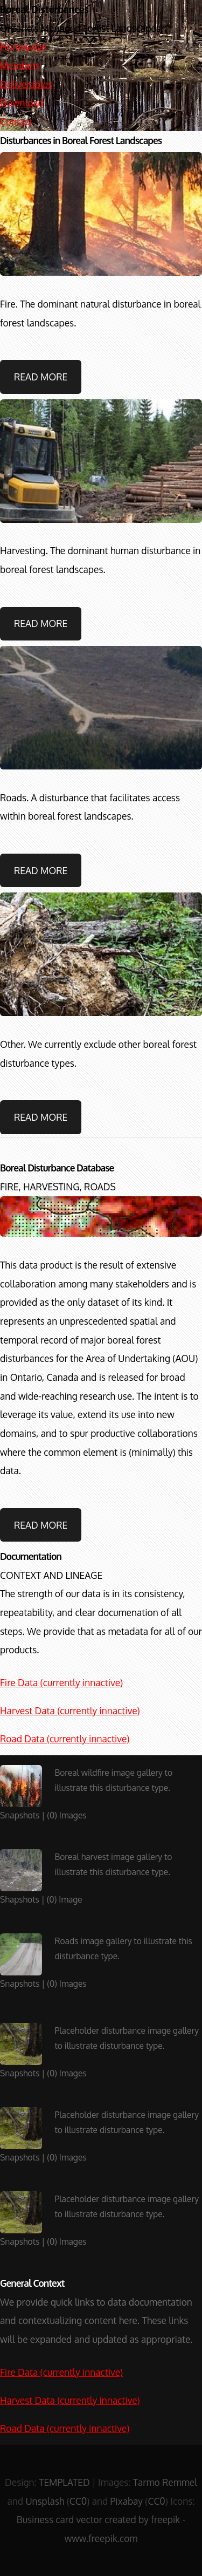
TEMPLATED (64, 2482)
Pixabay (126, 2501)
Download (22, 102)
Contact (16, 121)
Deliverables (26, 84)
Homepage (23, 46)
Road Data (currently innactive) (64, 1738)
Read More (40, 377)
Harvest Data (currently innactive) (70, 1710)
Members (20, 65)
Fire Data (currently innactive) (61, 1682)
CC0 (78, 2501)
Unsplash (44, 2501)
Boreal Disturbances (44, 9)
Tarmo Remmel (165, 2482)
